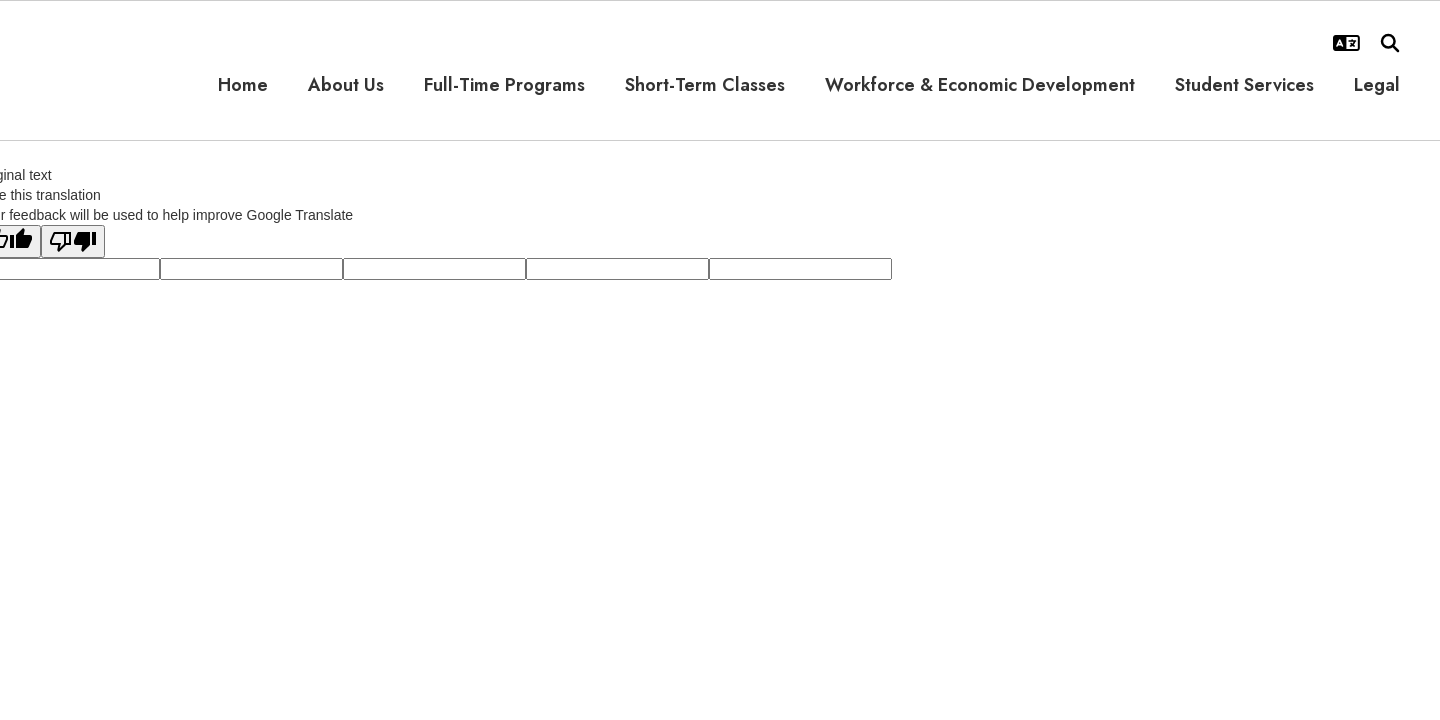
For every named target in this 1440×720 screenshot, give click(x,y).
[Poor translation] (73, 241)
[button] (1346, 43)
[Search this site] (1390, 43)
